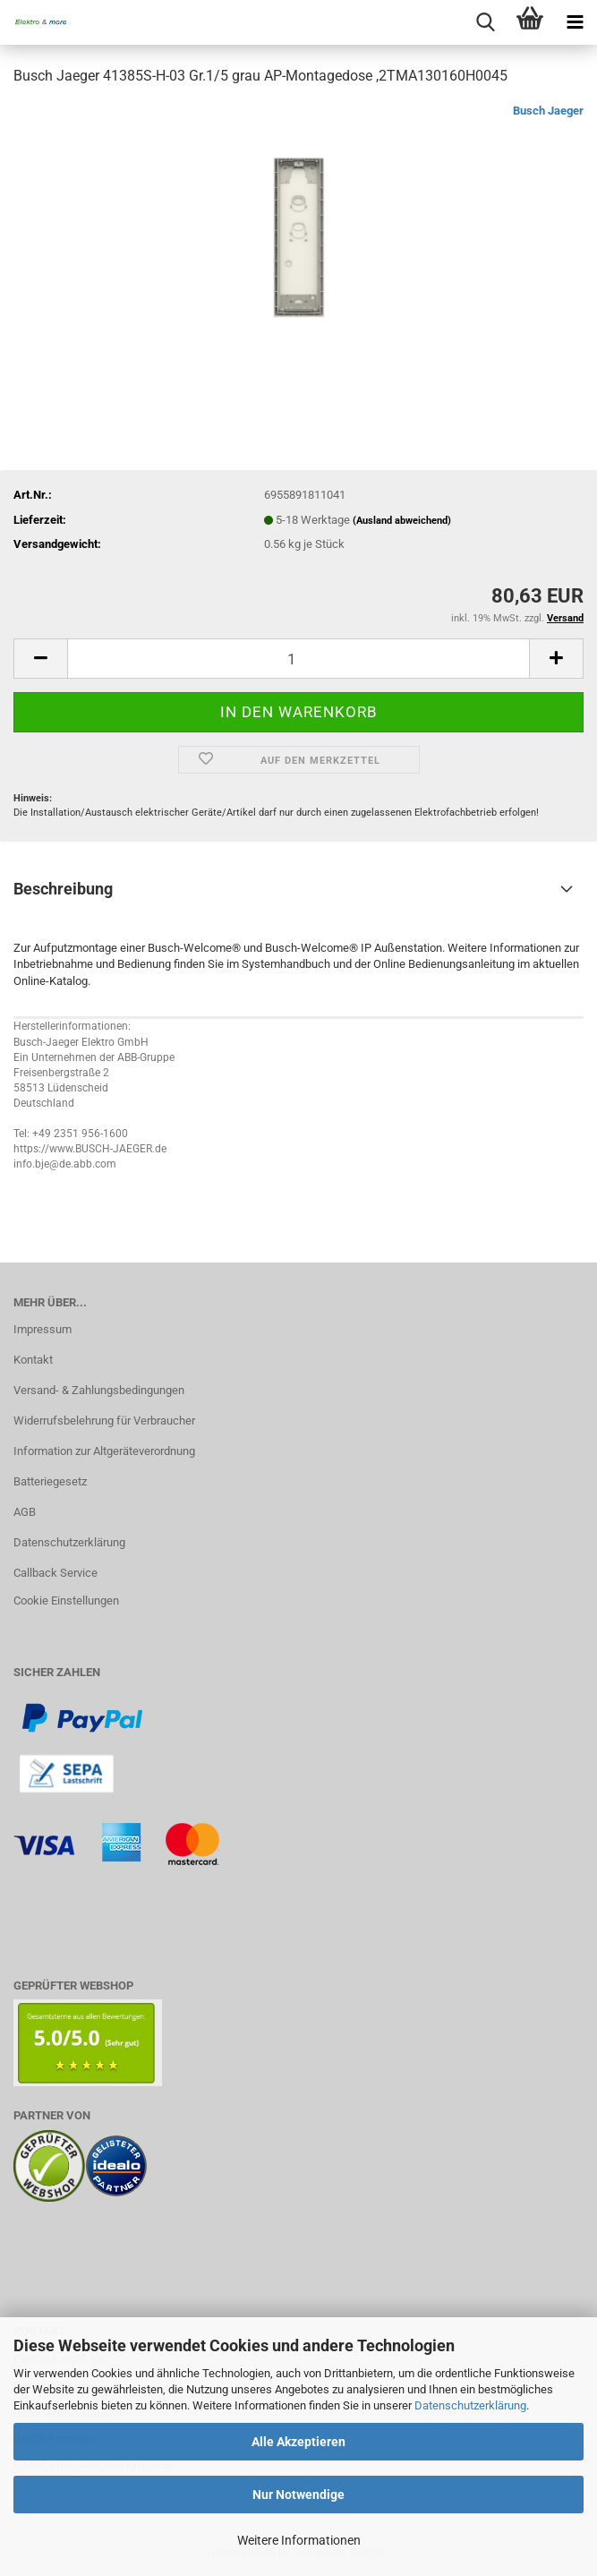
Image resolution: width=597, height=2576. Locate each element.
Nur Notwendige (298, 2494)
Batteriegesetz (50, 1481)
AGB (24, 1512)
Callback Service (55, 1572)
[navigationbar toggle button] (574, 22)
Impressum (42, 1329)
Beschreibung (63, 888)
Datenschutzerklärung (470, 2405)
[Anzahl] (298, 658)
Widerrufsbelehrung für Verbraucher (104, 1420)
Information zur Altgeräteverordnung (104, 1451)
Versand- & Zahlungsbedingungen (98, 1390)
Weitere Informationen (299, 2540)
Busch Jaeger (548, 110)
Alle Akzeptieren (298, 2442)
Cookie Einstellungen (66, 1600)
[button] (40, 658)
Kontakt (33, 1359)
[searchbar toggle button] (485, 22)
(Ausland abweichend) (402, 520)
